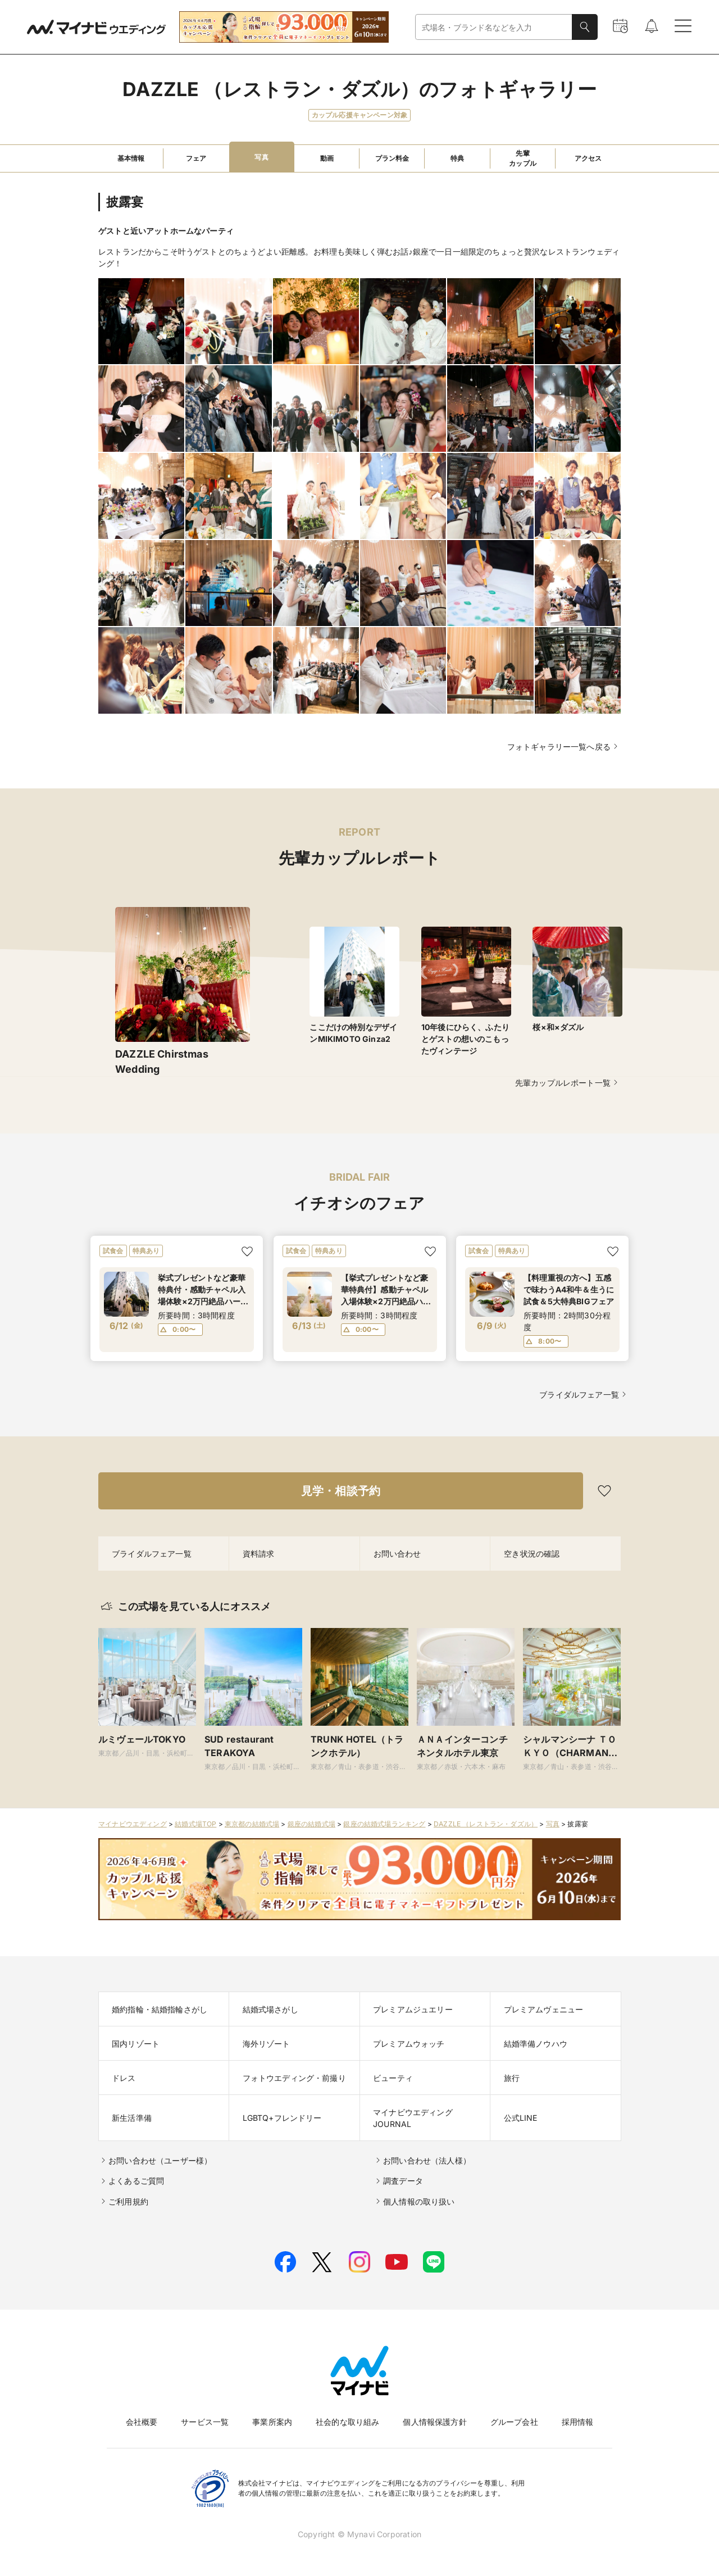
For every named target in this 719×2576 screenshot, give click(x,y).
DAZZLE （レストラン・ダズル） (486, 1824)
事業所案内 (272, 2422)
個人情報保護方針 (434, 2422)
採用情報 (578, 2422)
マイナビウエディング (132, 1824)
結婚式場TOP (195, 1824)
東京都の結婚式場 (252, 1824)
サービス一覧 (205, 2422)
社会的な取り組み (347, 2422)
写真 (552, 1824)
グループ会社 (514, 2422)
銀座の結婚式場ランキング (384, 1824)
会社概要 (142, 2422)
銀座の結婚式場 (311, 1824)
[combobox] (494, 27)
